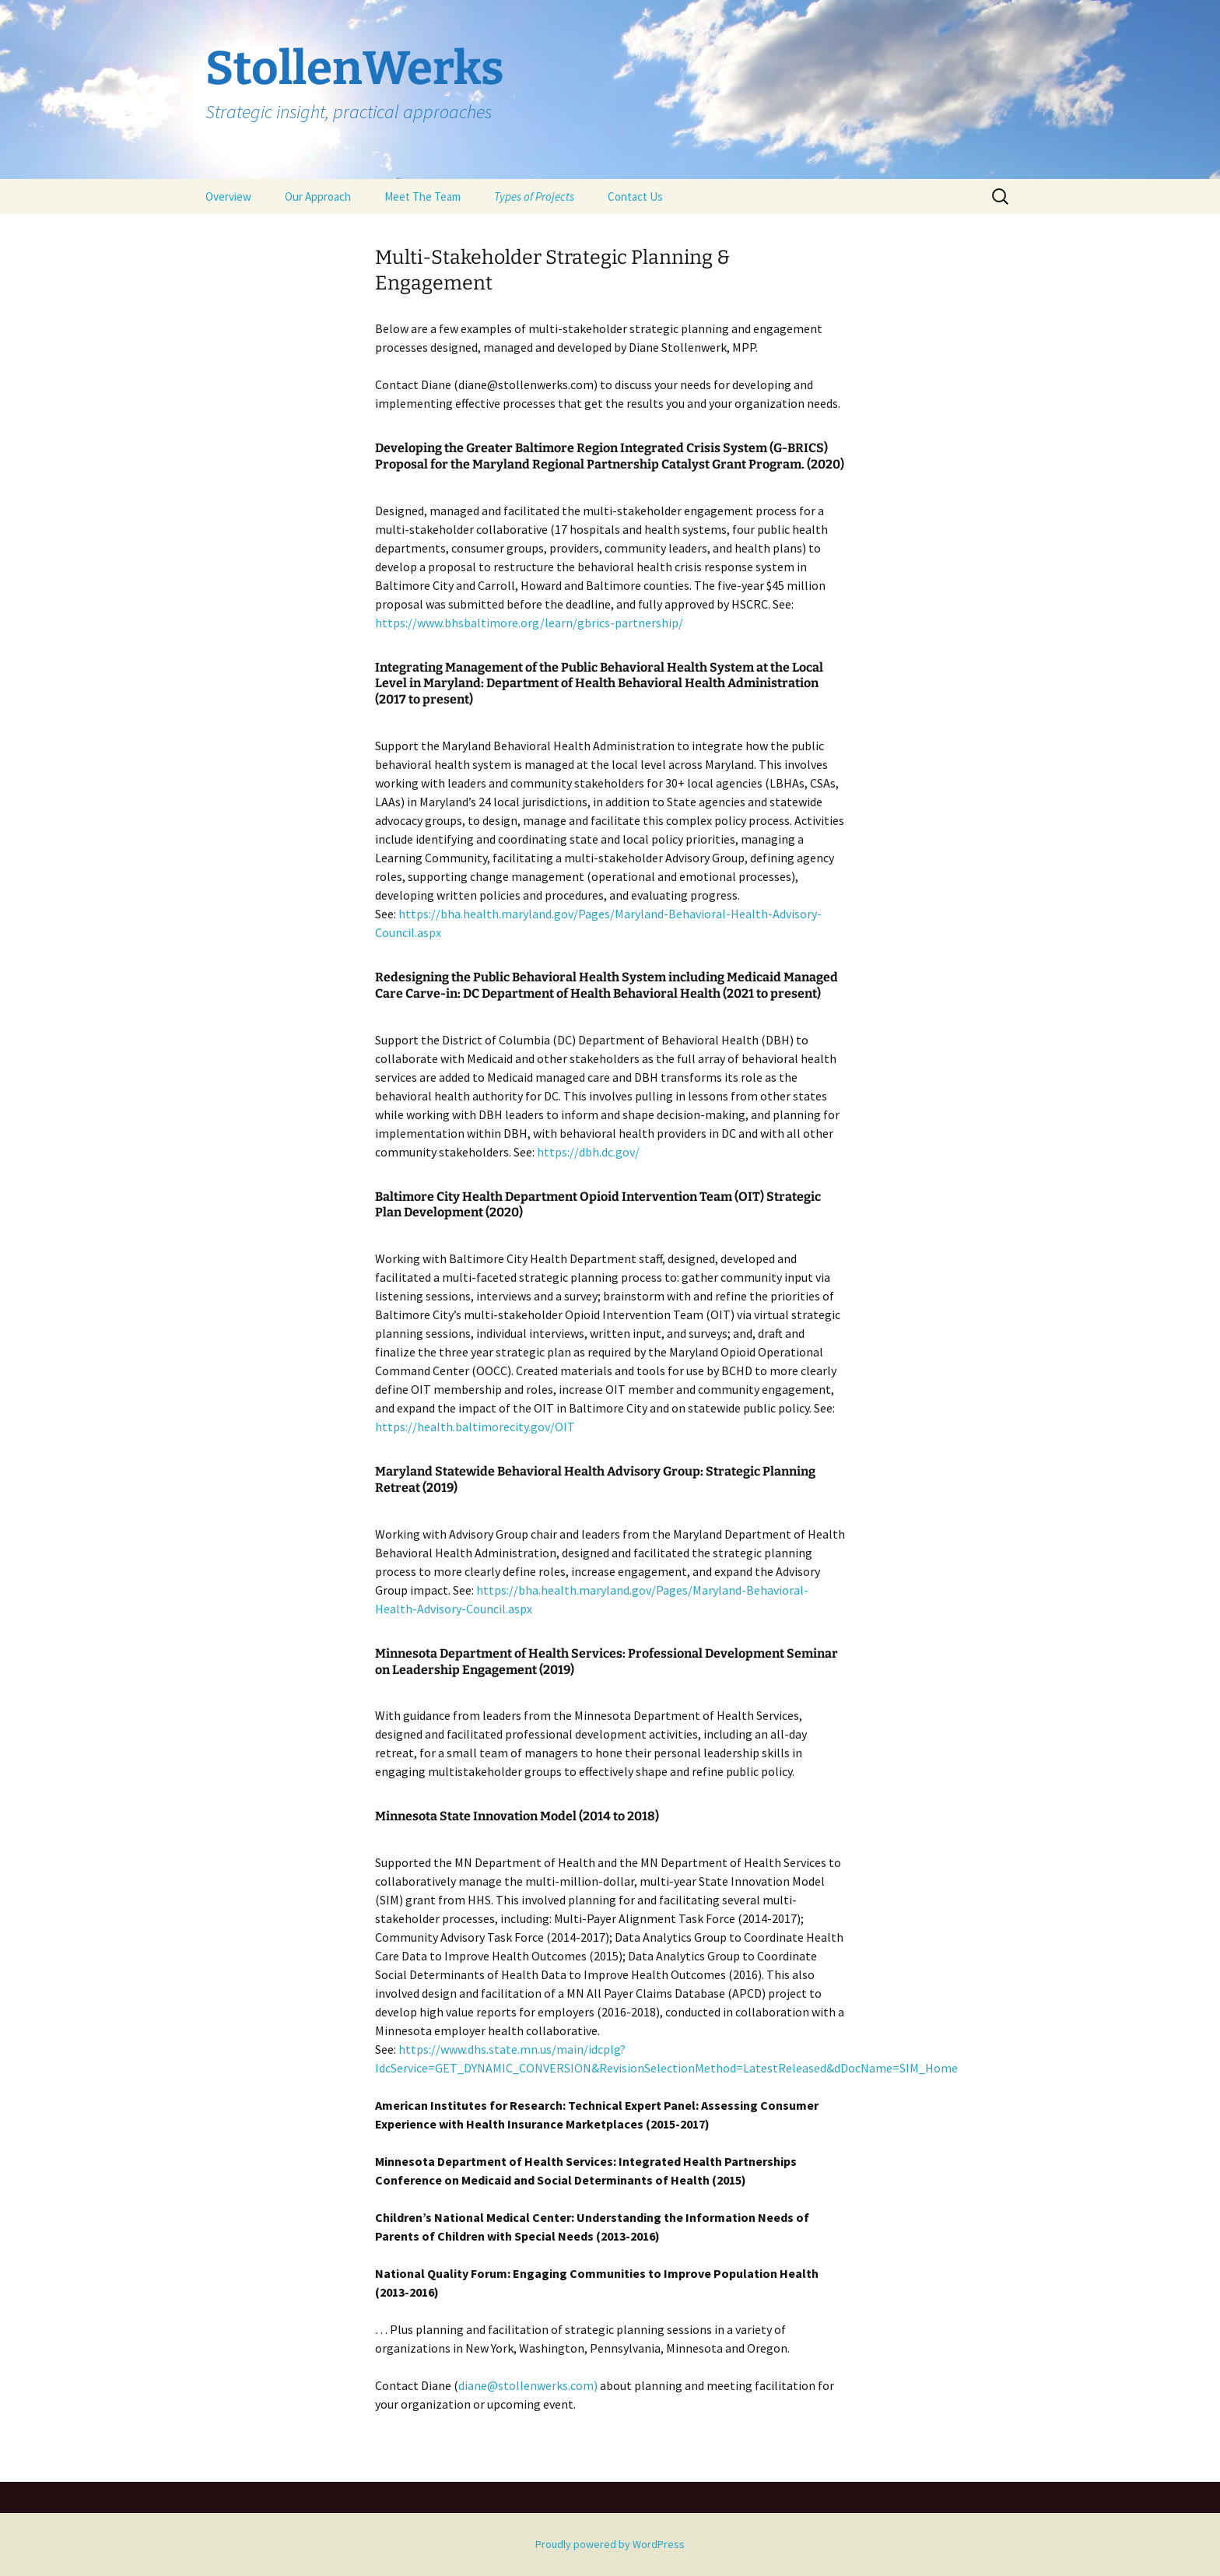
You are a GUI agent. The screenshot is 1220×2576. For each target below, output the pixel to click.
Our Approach (318, 196)
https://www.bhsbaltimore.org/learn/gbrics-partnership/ (529, 622)
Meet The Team (422, 196)
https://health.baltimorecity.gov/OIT (475, 1426)
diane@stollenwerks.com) (528, 2385)
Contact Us (635, 196)
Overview (228, 196)
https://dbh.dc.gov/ (588, 1152)
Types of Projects (534, 196)
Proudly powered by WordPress (610, 2544)
